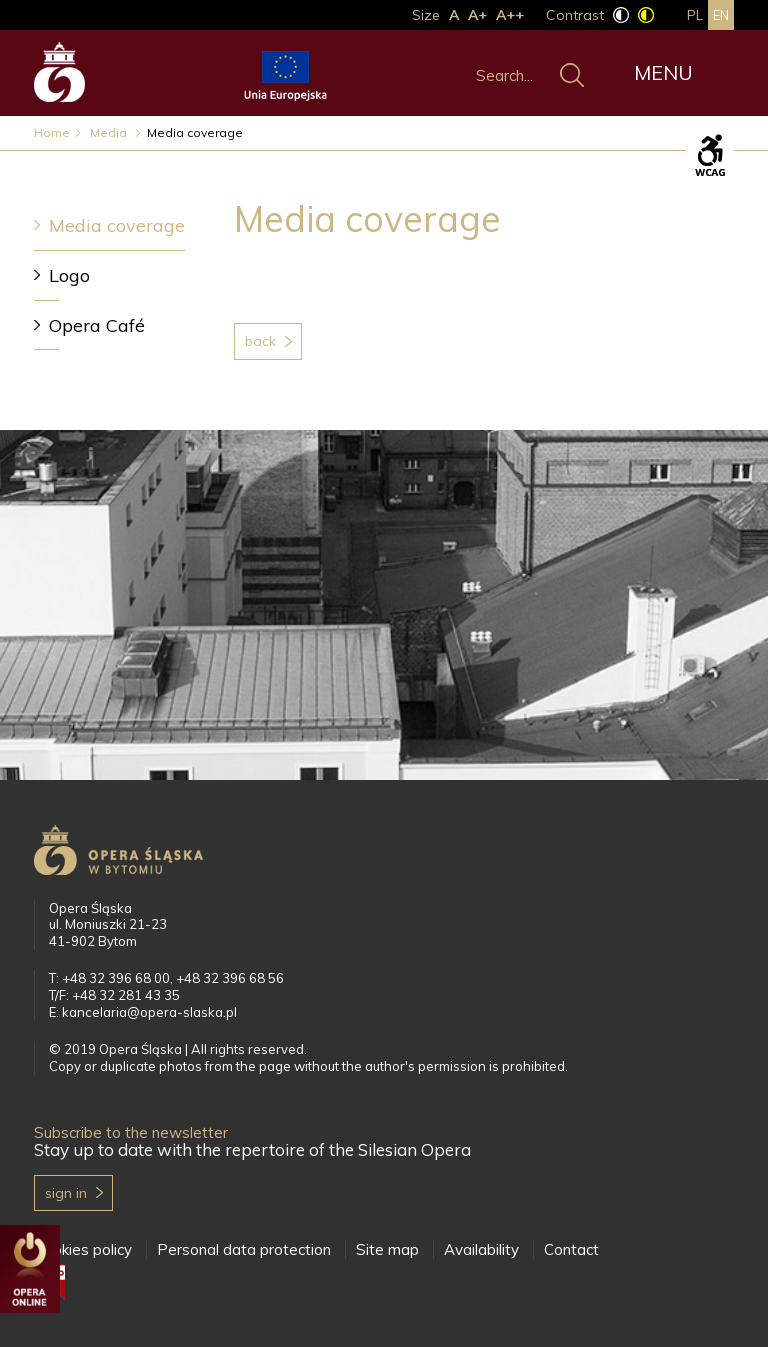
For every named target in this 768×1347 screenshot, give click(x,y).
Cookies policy (83, 1249)
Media (110, 132)
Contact (571, 1249)
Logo (69, 275)
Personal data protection (244, 1249)
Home (52, 132)
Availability (481, 1249)
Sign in (66, 1193)
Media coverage (117, 225)
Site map (387, 1249)
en (721, 15)
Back (260, 341)
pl (695, 15)
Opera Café (97, 325)
